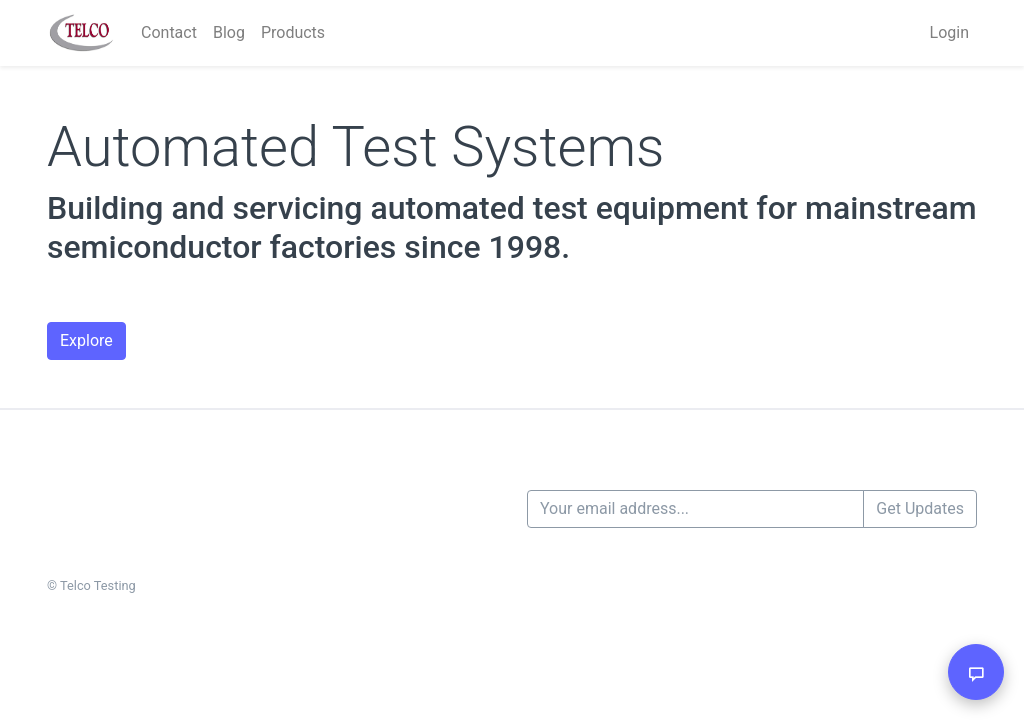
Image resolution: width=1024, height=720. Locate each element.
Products (293, 32)
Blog (229, 32)
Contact (169, 32)
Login (949, 32)
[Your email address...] (695, 509)
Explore (86, 340)
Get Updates (920, 508)
